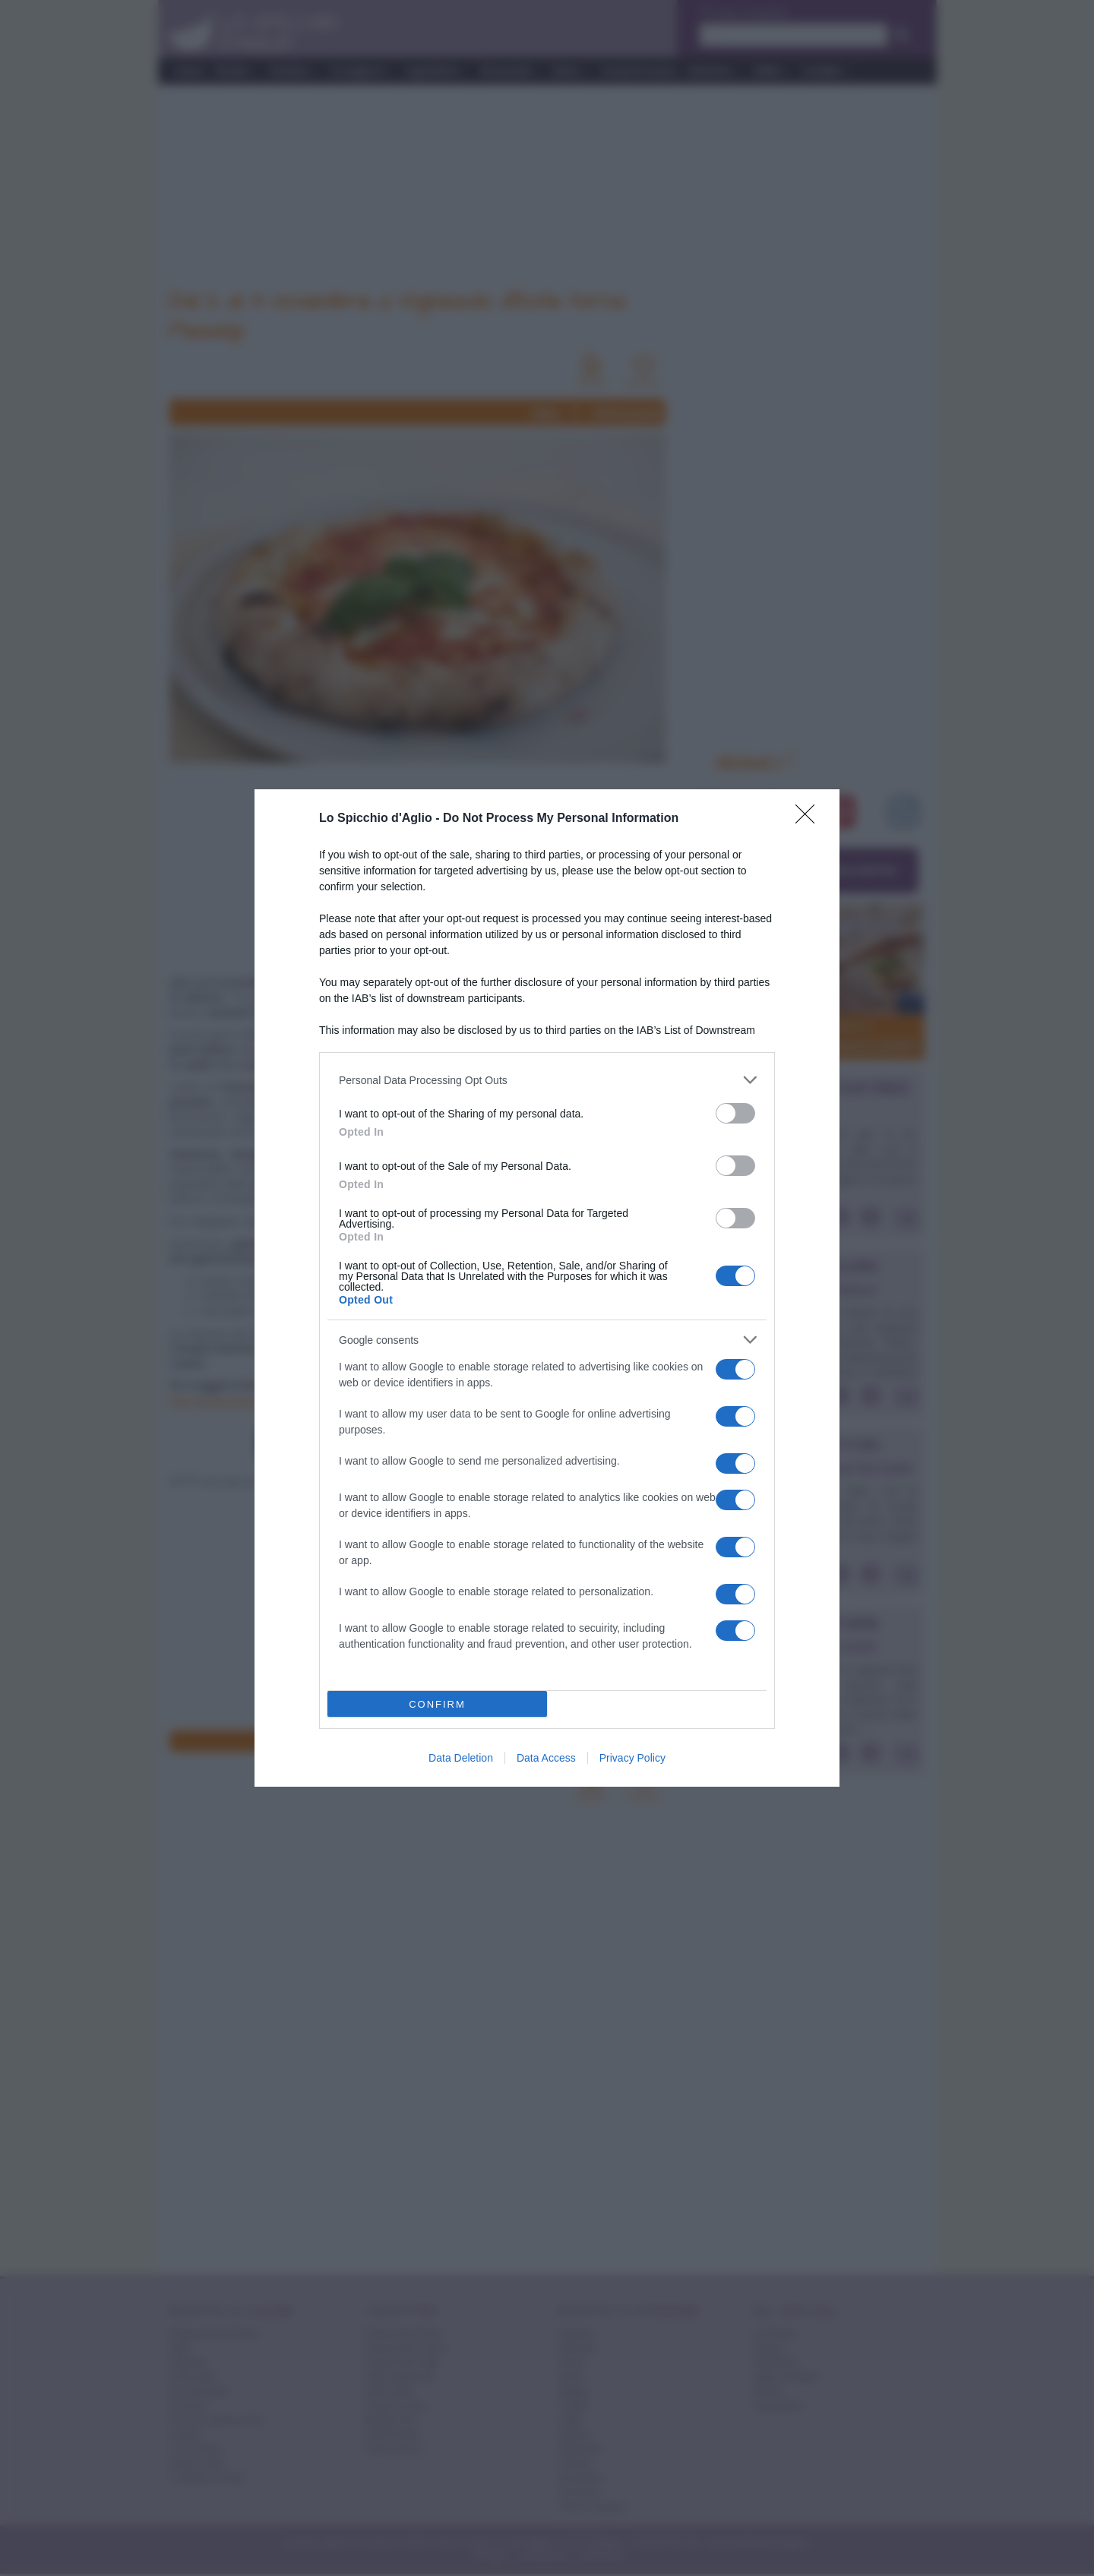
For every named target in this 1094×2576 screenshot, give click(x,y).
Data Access (546, 1758)
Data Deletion (460, 1758)
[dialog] (547, 1288)
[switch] (735, 1113)
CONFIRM (437, 1704)
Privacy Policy (632, 1758)
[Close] (809, 818)
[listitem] (547, 1080)
